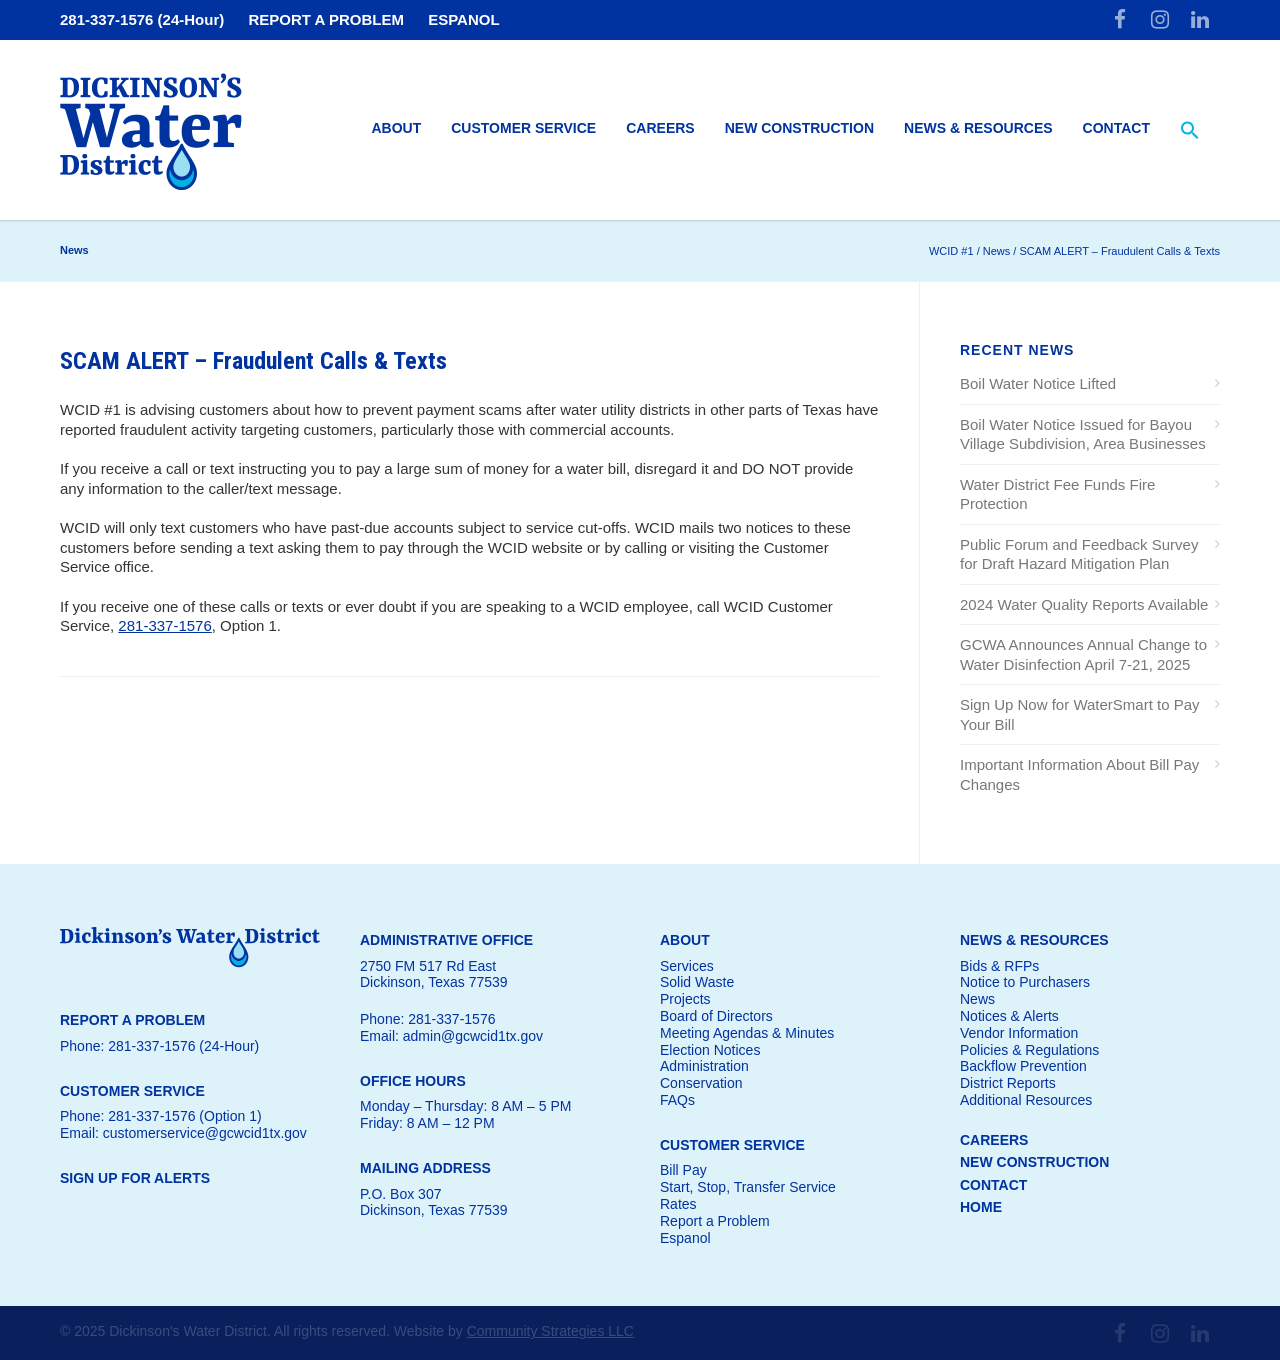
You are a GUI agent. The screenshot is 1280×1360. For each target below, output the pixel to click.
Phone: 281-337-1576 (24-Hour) (159, 1046)
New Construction (799, 128)
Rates (678, 1204)
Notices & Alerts (1009, 1016)
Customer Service (523, 128)
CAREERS (994, 1140)
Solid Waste (697, 982)
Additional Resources (1026, 1100)
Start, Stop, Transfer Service (748, 1187)
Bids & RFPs (999, 966)
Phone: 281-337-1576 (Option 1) (161, 1116)
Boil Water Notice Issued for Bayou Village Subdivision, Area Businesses (1083, 434)
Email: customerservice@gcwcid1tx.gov (183, 1133)
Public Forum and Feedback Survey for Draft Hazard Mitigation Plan (1079, 554)
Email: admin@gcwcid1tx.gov (451, 1036)
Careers (660, 128)
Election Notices (710, 1050)
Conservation (701, 1083)
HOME (981, 1207)
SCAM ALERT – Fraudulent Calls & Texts (253, 361)
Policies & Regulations (1029, 1050)
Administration (704, 1066)
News (977, 999)
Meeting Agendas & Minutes (747, 1033)
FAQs (677, 1100)
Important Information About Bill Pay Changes (1079, 774)
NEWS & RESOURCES (1034, 940)
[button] (1190, 131)
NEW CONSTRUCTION (1034, 1162)
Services (687, 966)
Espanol (685, 1238)
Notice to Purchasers (1025, 982)
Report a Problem (715, 1221)
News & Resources (978, 128)
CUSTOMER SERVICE (732, 1145)
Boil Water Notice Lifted (1038, 383)
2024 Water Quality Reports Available (1084, 604)
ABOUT (685, 940)
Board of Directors (716, 1016)
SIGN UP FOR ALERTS (135, 1178)
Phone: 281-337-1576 (427, 1019)
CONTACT (993, 1185)
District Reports (1008, 1083)
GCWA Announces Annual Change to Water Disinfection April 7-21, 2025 (1083, 654)
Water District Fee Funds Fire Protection (1057, 494)
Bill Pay (683, 1170)
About (396, 128)
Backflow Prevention (1023, 1066)
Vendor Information (1019, 1033)
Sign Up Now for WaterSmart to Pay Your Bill (1080, 714)
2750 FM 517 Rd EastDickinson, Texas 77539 (434, 974)
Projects (685, 999)
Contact (1116, 128)
